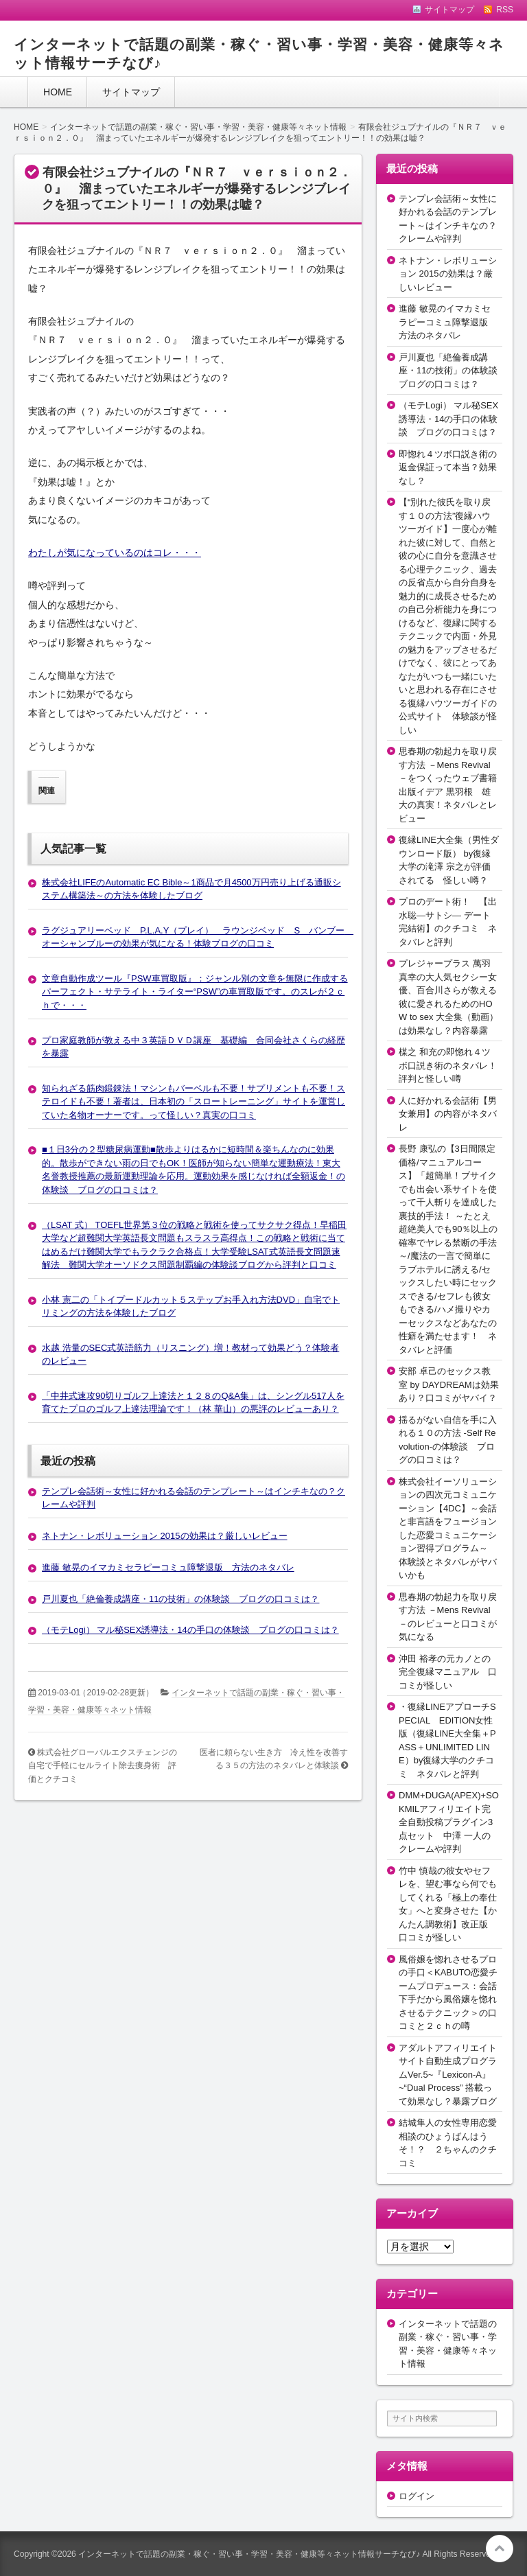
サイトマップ (131, 91)
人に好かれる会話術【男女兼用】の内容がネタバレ (448, 1114)
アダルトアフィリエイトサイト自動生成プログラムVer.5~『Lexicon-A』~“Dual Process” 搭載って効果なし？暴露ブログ (448, 2075)
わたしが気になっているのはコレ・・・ (114, 552)
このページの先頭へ (499, 2548)
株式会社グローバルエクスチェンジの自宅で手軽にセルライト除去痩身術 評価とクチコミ (102, 1766)
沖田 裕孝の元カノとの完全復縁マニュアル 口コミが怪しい (448, 1672)
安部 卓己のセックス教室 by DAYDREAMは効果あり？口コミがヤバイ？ (449, 1384)
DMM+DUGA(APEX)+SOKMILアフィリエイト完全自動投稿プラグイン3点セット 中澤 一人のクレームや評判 (449, 1822)
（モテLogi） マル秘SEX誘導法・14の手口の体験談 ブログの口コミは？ (190, 1630)
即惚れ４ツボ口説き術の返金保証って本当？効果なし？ (448, 467)
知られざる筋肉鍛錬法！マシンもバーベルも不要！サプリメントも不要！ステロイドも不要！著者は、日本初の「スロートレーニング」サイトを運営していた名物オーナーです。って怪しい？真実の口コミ (193, 1101)
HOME (57, 91)
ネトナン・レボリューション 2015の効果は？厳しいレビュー (165, 1536)
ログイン (416, 2496)
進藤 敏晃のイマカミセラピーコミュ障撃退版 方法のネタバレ (168, 1567)
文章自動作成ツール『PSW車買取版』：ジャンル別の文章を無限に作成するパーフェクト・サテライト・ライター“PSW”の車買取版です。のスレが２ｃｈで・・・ (195, 991)
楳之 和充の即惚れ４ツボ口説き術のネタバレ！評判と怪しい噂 (448, 1065)
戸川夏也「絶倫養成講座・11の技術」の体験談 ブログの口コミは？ (180, 1599)
